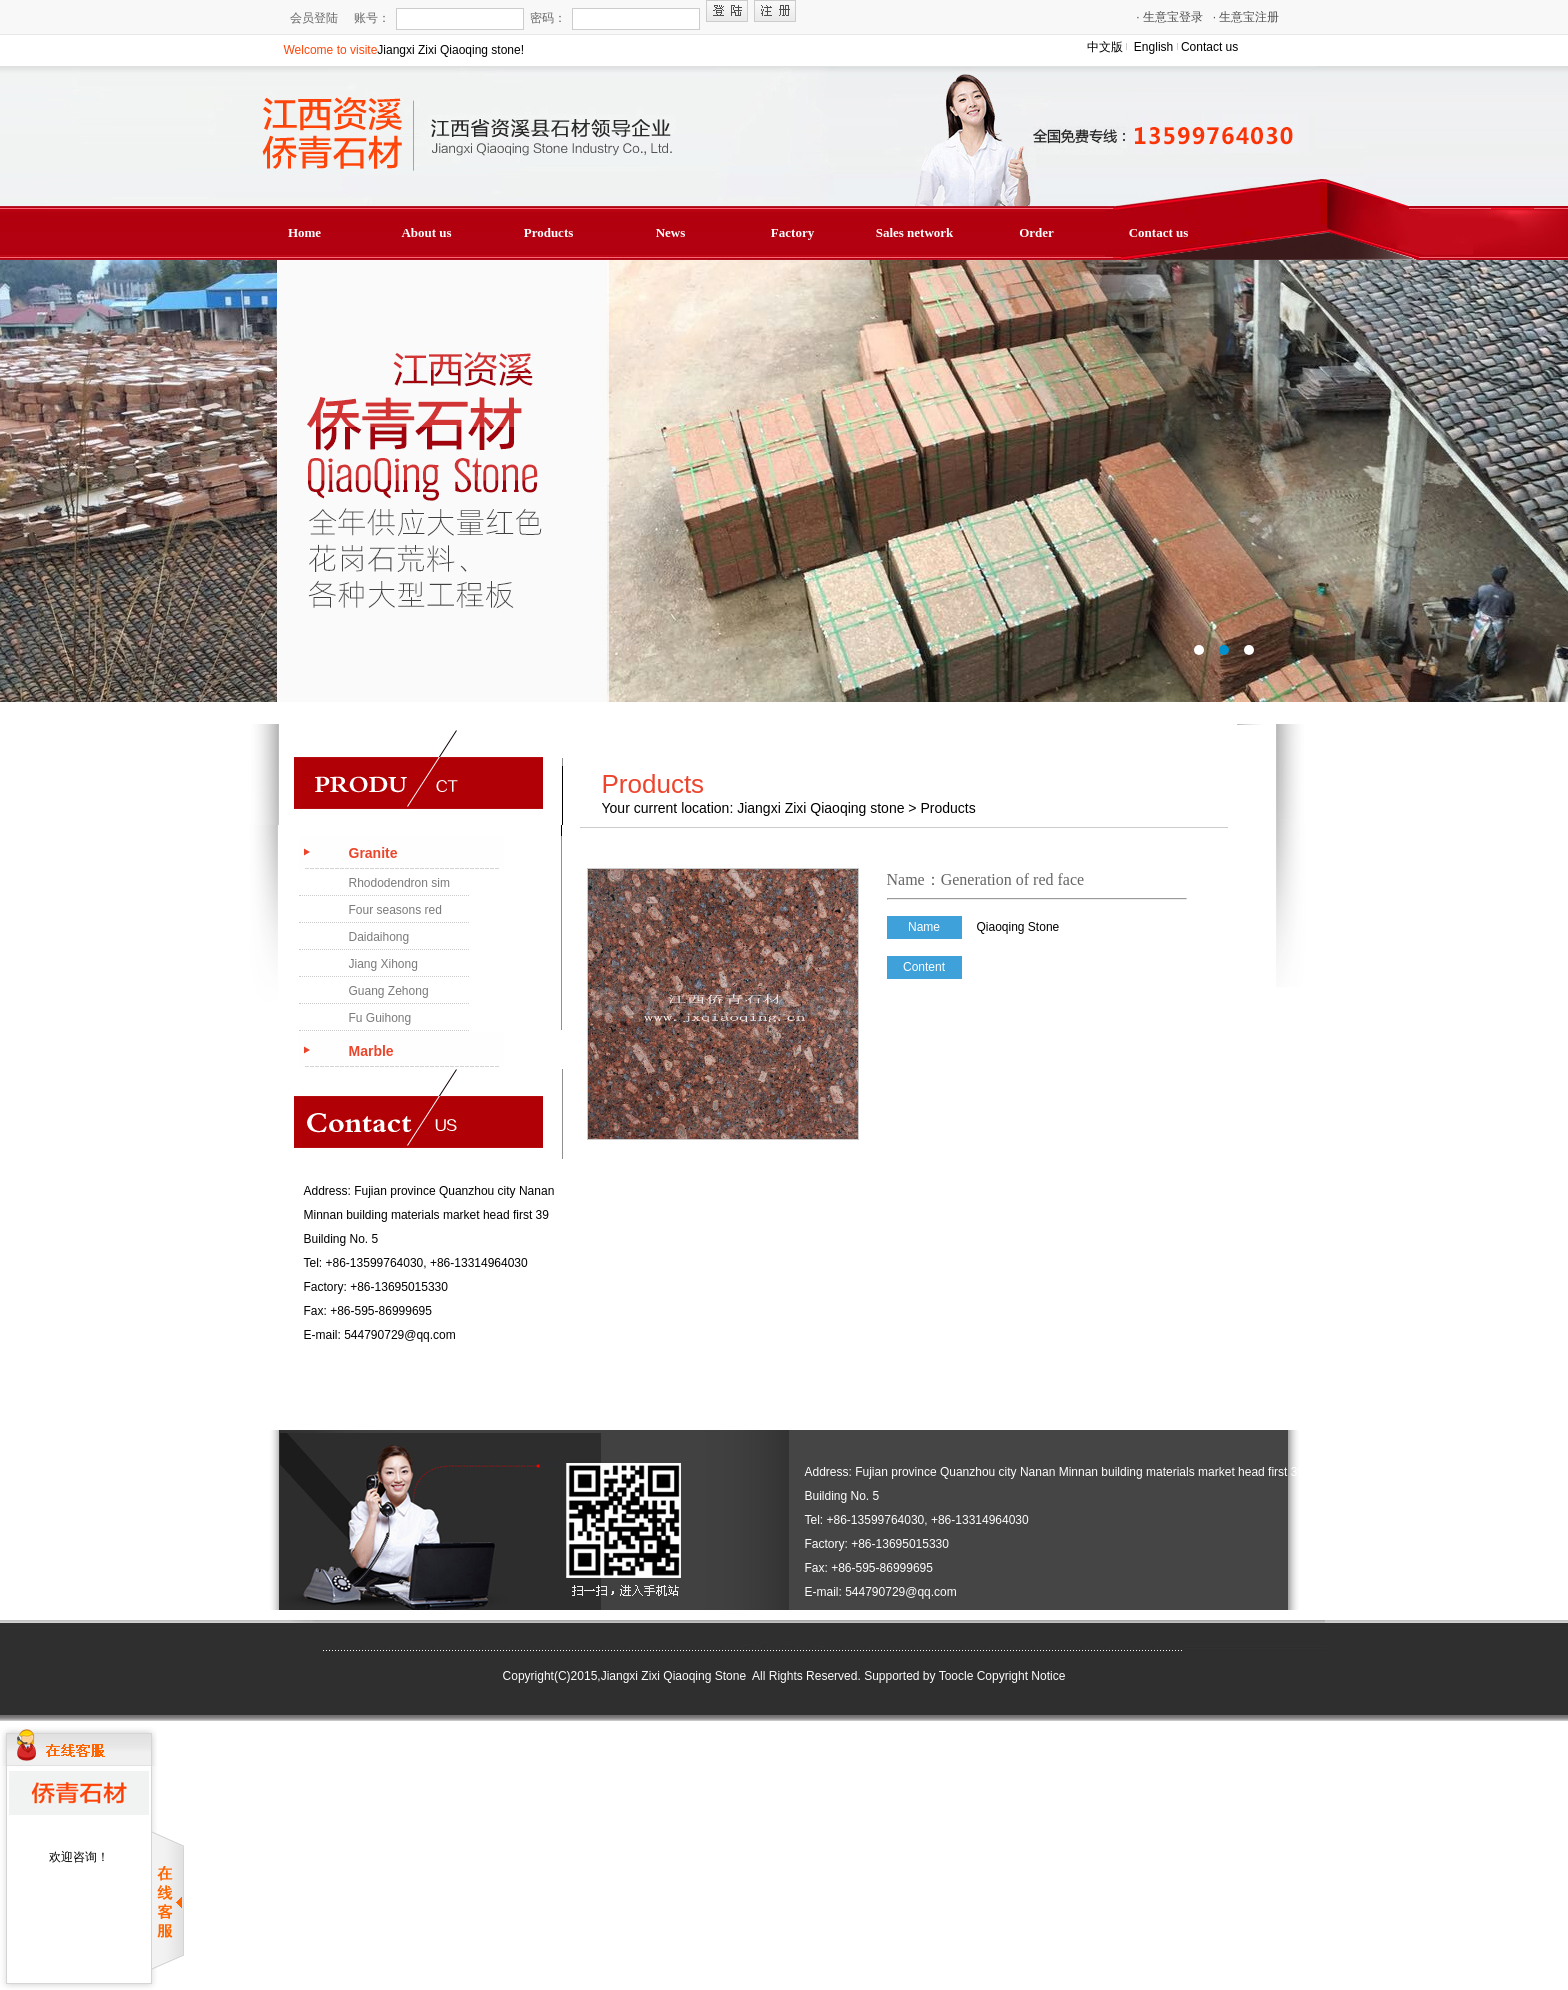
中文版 (1105, 47)
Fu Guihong (380, 1018)
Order (1036, 232)
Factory (792, 232)
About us (426, 232)
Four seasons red (395, 910)
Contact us (1209, 47)
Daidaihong (379, 937)
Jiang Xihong (383, 964)
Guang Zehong (389, 991)
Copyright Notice (1021, 1676)
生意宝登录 (1169, 17)
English (1153, 47)
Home (304, 232)
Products (549, 232)
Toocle (956, 1676)
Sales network (915, 232)
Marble (371, 1051)
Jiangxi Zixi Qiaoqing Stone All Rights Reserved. (731, 1676)
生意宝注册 (1246, 17)
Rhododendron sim (399, 883)
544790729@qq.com (400, 1335)
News (671, 232)
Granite (373, 853)
